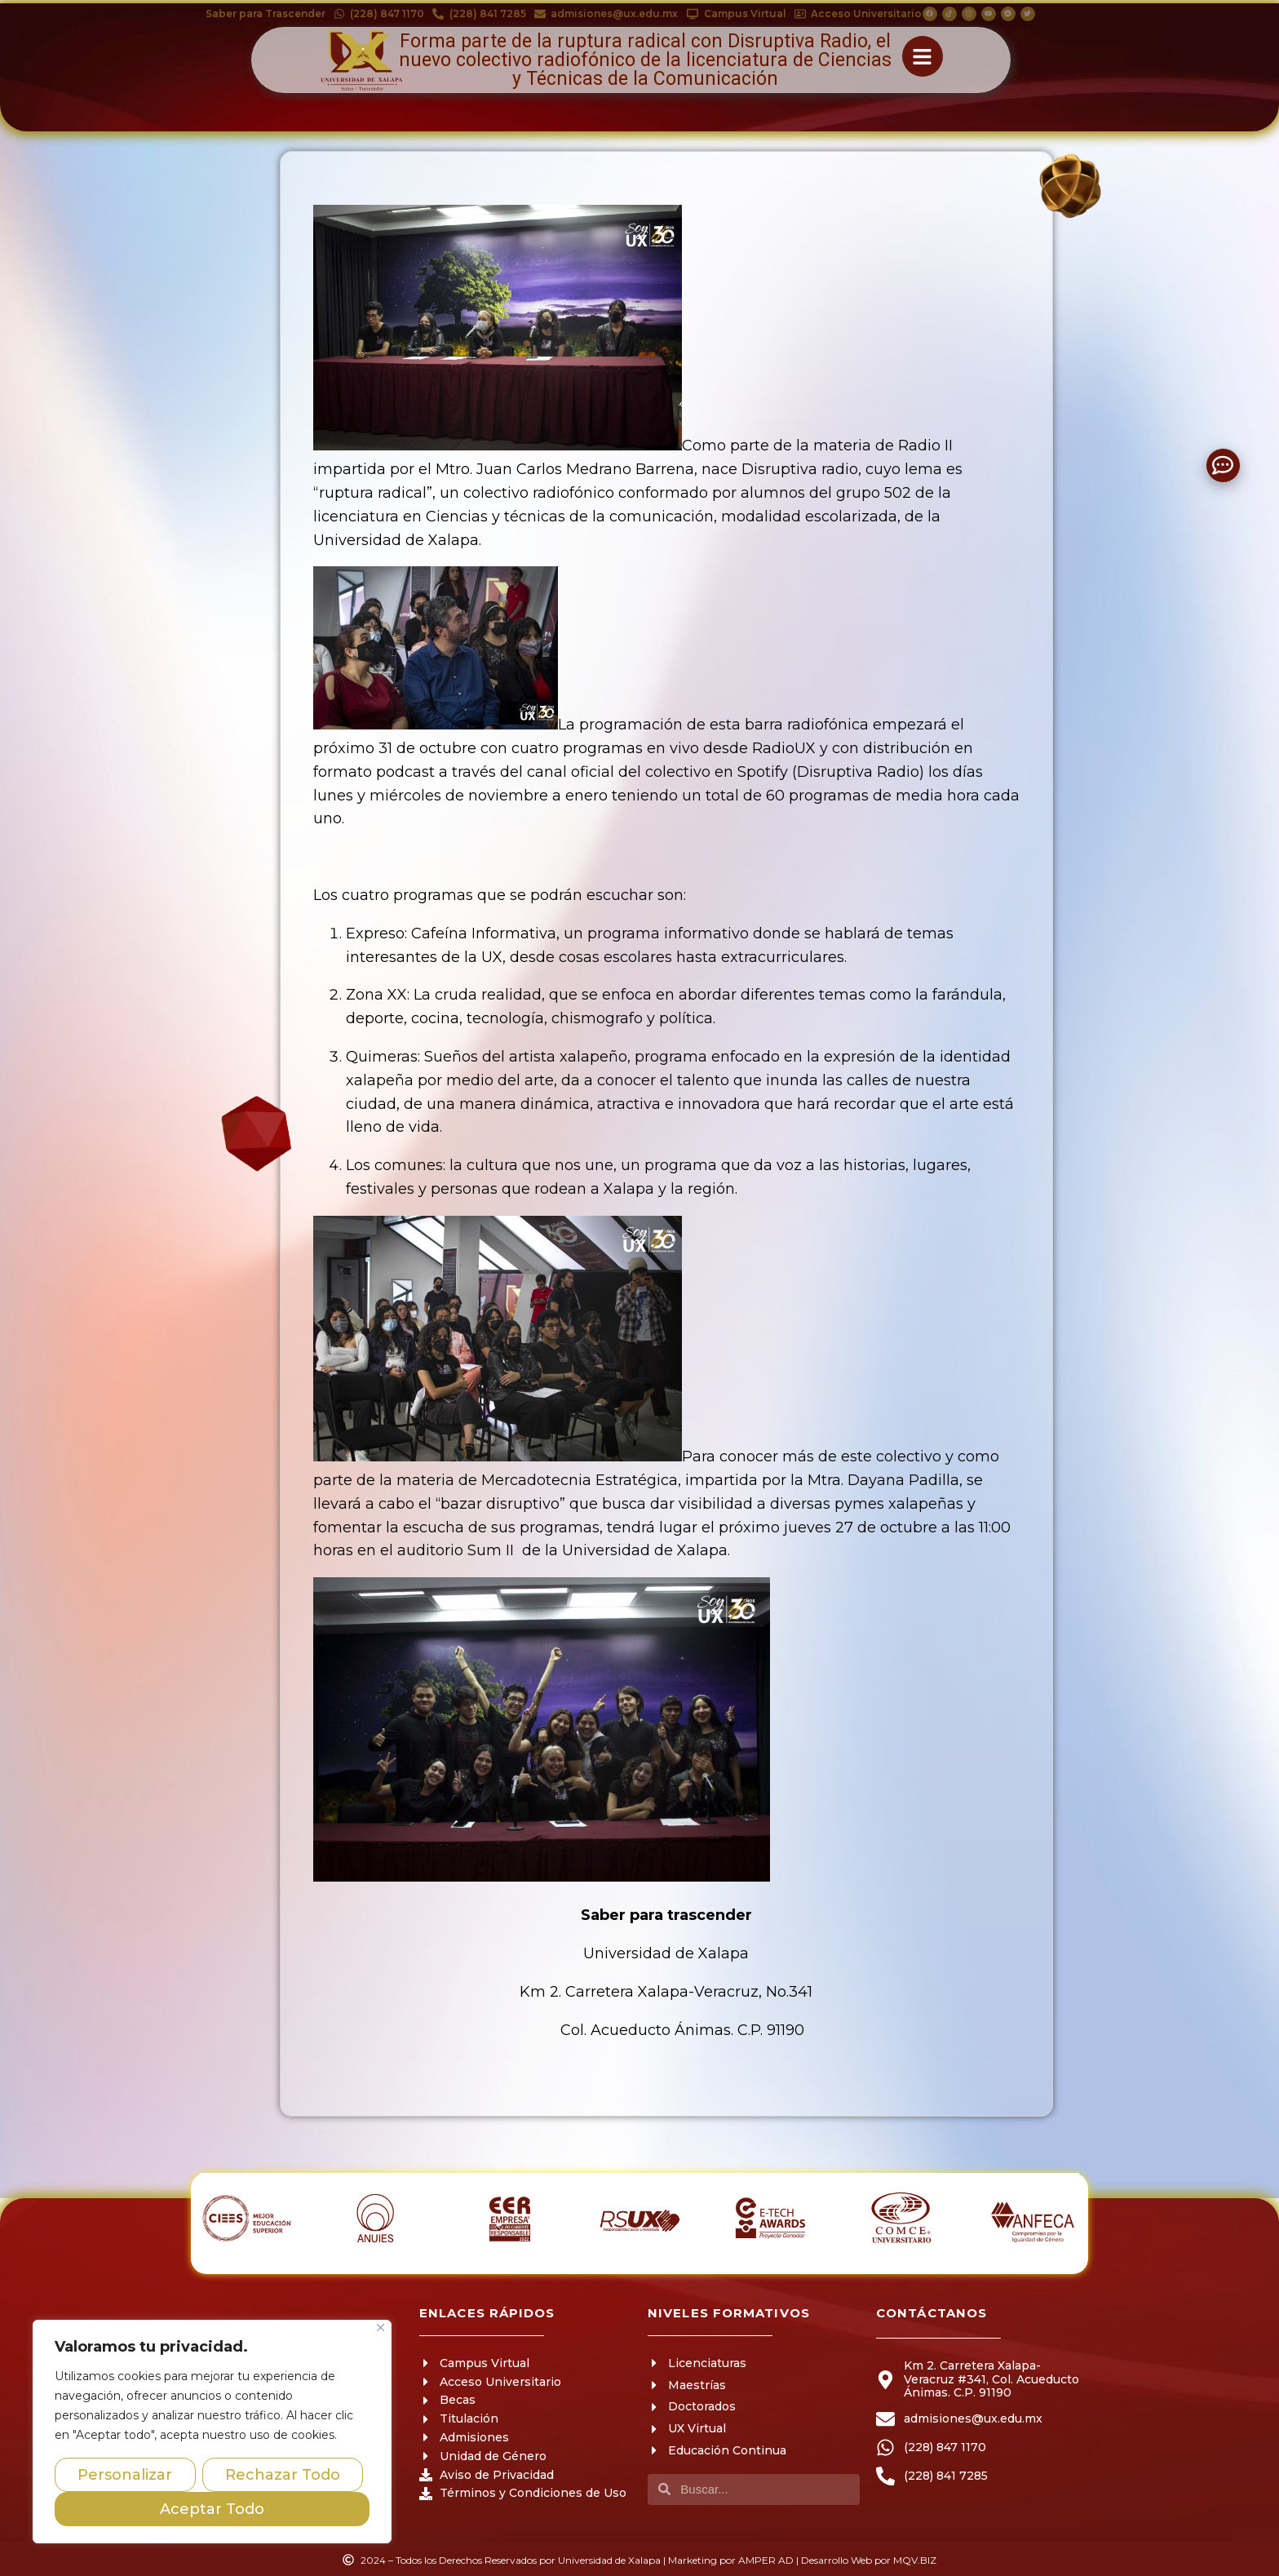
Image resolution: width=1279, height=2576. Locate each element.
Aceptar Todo (212, 2509)
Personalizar (124, 2475)
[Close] (380, 2327)
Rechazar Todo (282, 2475)
